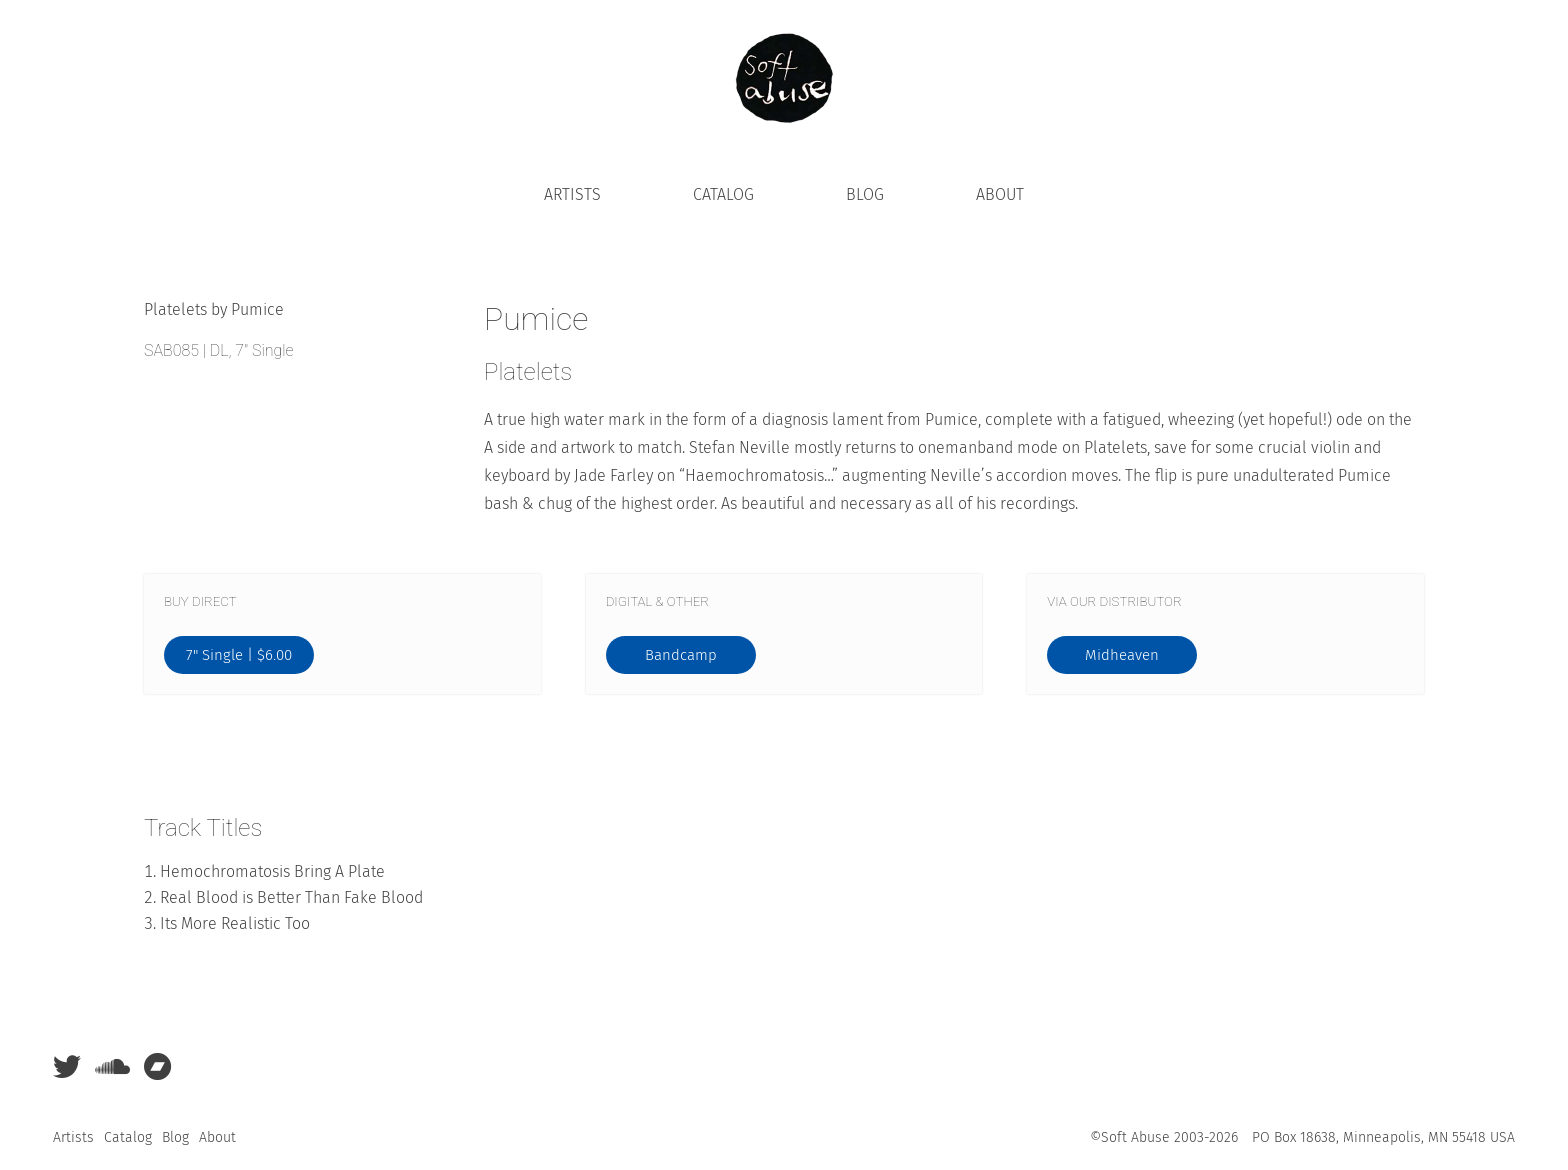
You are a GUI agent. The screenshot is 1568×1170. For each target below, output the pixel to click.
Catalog (723, 194)
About (1000, 194)
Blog (865, 194)
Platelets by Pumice (214, 309)
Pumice (536, 319)
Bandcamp (681, 655)
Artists (572, 194)
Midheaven (1122, 655)
